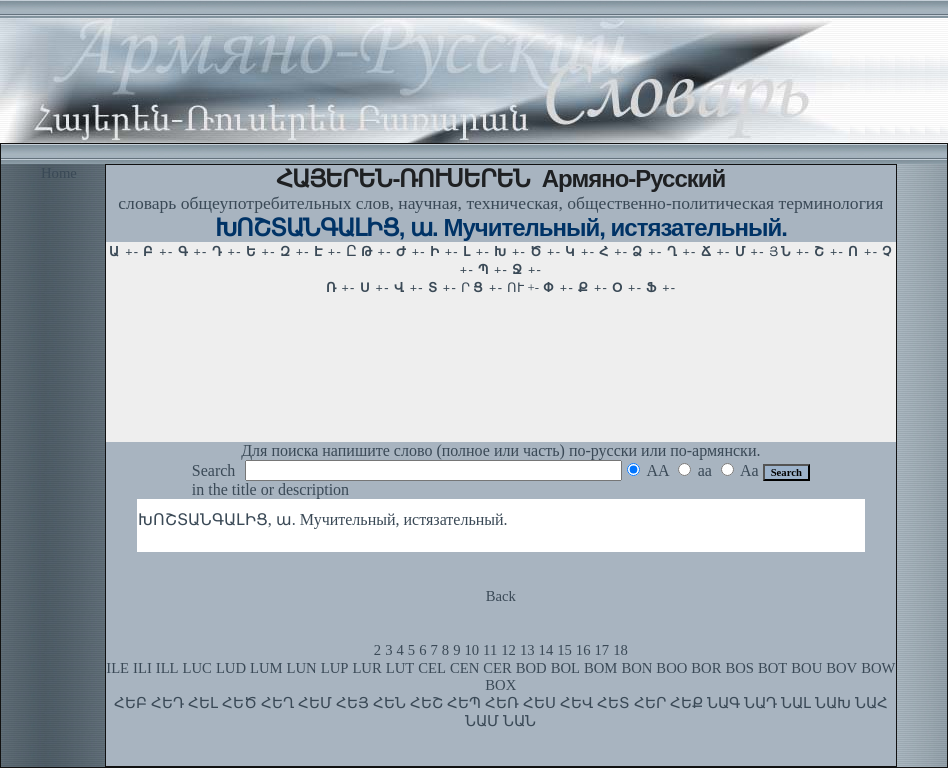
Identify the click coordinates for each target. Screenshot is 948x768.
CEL (432, 668)
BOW (878, 668)
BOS (739, 668)
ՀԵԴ (167, 703)
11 (490, 650)
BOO (671, 668)
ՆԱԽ (833, 703)
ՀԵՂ (277, 703)
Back (501, 596)
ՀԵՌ (502, 703)
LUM (266, 668)
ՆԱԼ (796, 703)
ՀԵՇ (426, 703)
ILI (142, 668)
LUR (366, 668)
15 (564, 650)
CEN (464, 668)
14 (546, 650)
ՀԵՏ (613, 703)
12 (508, 650)
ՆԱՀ (871, 703)
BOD (531, 668)
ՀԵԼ (203, 703)
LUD (231, 668)
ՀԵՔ (686, 703)
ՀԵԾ (239, 703)
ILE (117, 668)
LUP (335, 668)
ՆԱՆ (519, 721)
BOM (600, 668)
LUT (400, 668)
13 (527, 650)
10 (471, 650)
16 (583, 650)
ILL (167, 668)
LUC (197, 668)
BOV (841, 668)
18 (620, 650)
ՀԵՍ (539, 703)
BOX (500, 685)
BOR (706, 668)
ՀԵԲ (130, 703)
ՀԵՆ (389, 703)
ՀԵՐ (650, 703)
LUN (302, 668)
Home (59, 173)
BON (636, 668)
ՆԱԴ (760, 703)
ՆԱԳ (723, 703)
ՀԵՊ (464, 703)
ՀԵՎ (576, 703)
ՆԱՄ (482, 721)
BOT (772, 668)
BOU (806, 668)
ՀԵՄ (315, 703)
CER (497, 668)
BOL (565, 668)
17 (602, 650)
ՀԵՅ (352, 703)
